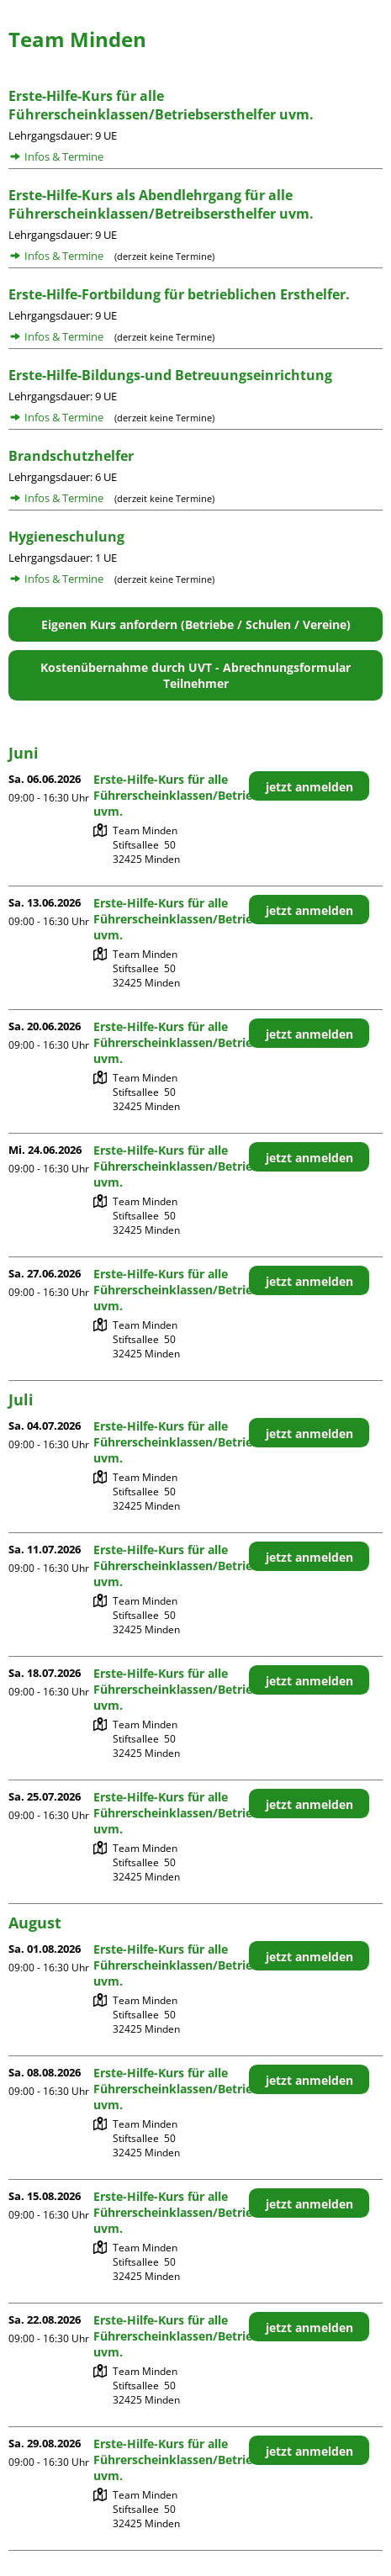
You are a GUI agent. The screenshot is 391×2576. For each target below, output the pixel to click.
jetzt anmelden (309, 787)
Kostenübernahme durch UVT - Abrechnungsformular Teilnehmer (195, 675)
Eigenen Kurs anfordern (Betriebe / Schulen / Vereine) (196, 624)
